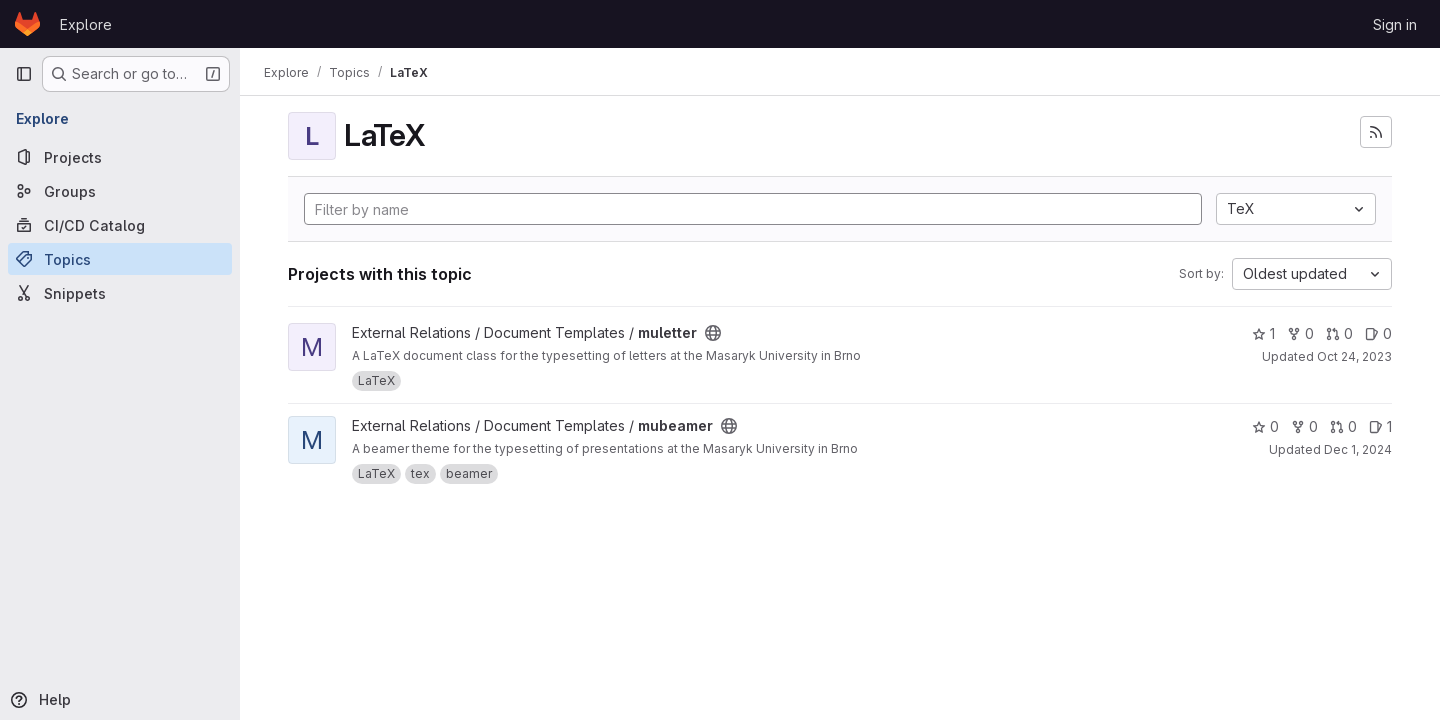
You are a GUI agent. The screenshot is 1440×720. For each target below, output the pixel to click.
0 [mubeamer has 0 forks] (1304, 426)
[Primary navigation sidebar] (24, 74)
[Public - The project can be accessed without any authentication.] (713, 333)
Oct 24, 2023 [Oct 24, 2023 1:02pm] (1354, 356)
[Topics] (120, 259)
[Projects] (120, 157)
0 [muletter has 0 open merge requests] (1339, 333)
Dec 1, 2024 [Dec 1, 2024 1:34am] (1358, 449)
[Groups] (120, 191)
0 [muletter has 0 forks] (1300, 333)
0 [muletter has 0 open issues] (1378, 333)
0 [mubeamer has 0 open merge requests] (1343, 426)
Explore (86, 24)
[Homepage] (27, 24)
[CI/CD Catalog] (120, 225)
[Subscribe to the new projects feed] (1376, 132)
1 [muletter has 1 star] (1263, 333)
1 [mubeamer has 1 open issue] (1380, 426)
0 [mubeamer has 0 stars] (1265, 426)
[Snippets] (120, 293)
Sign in (1395, 24)
